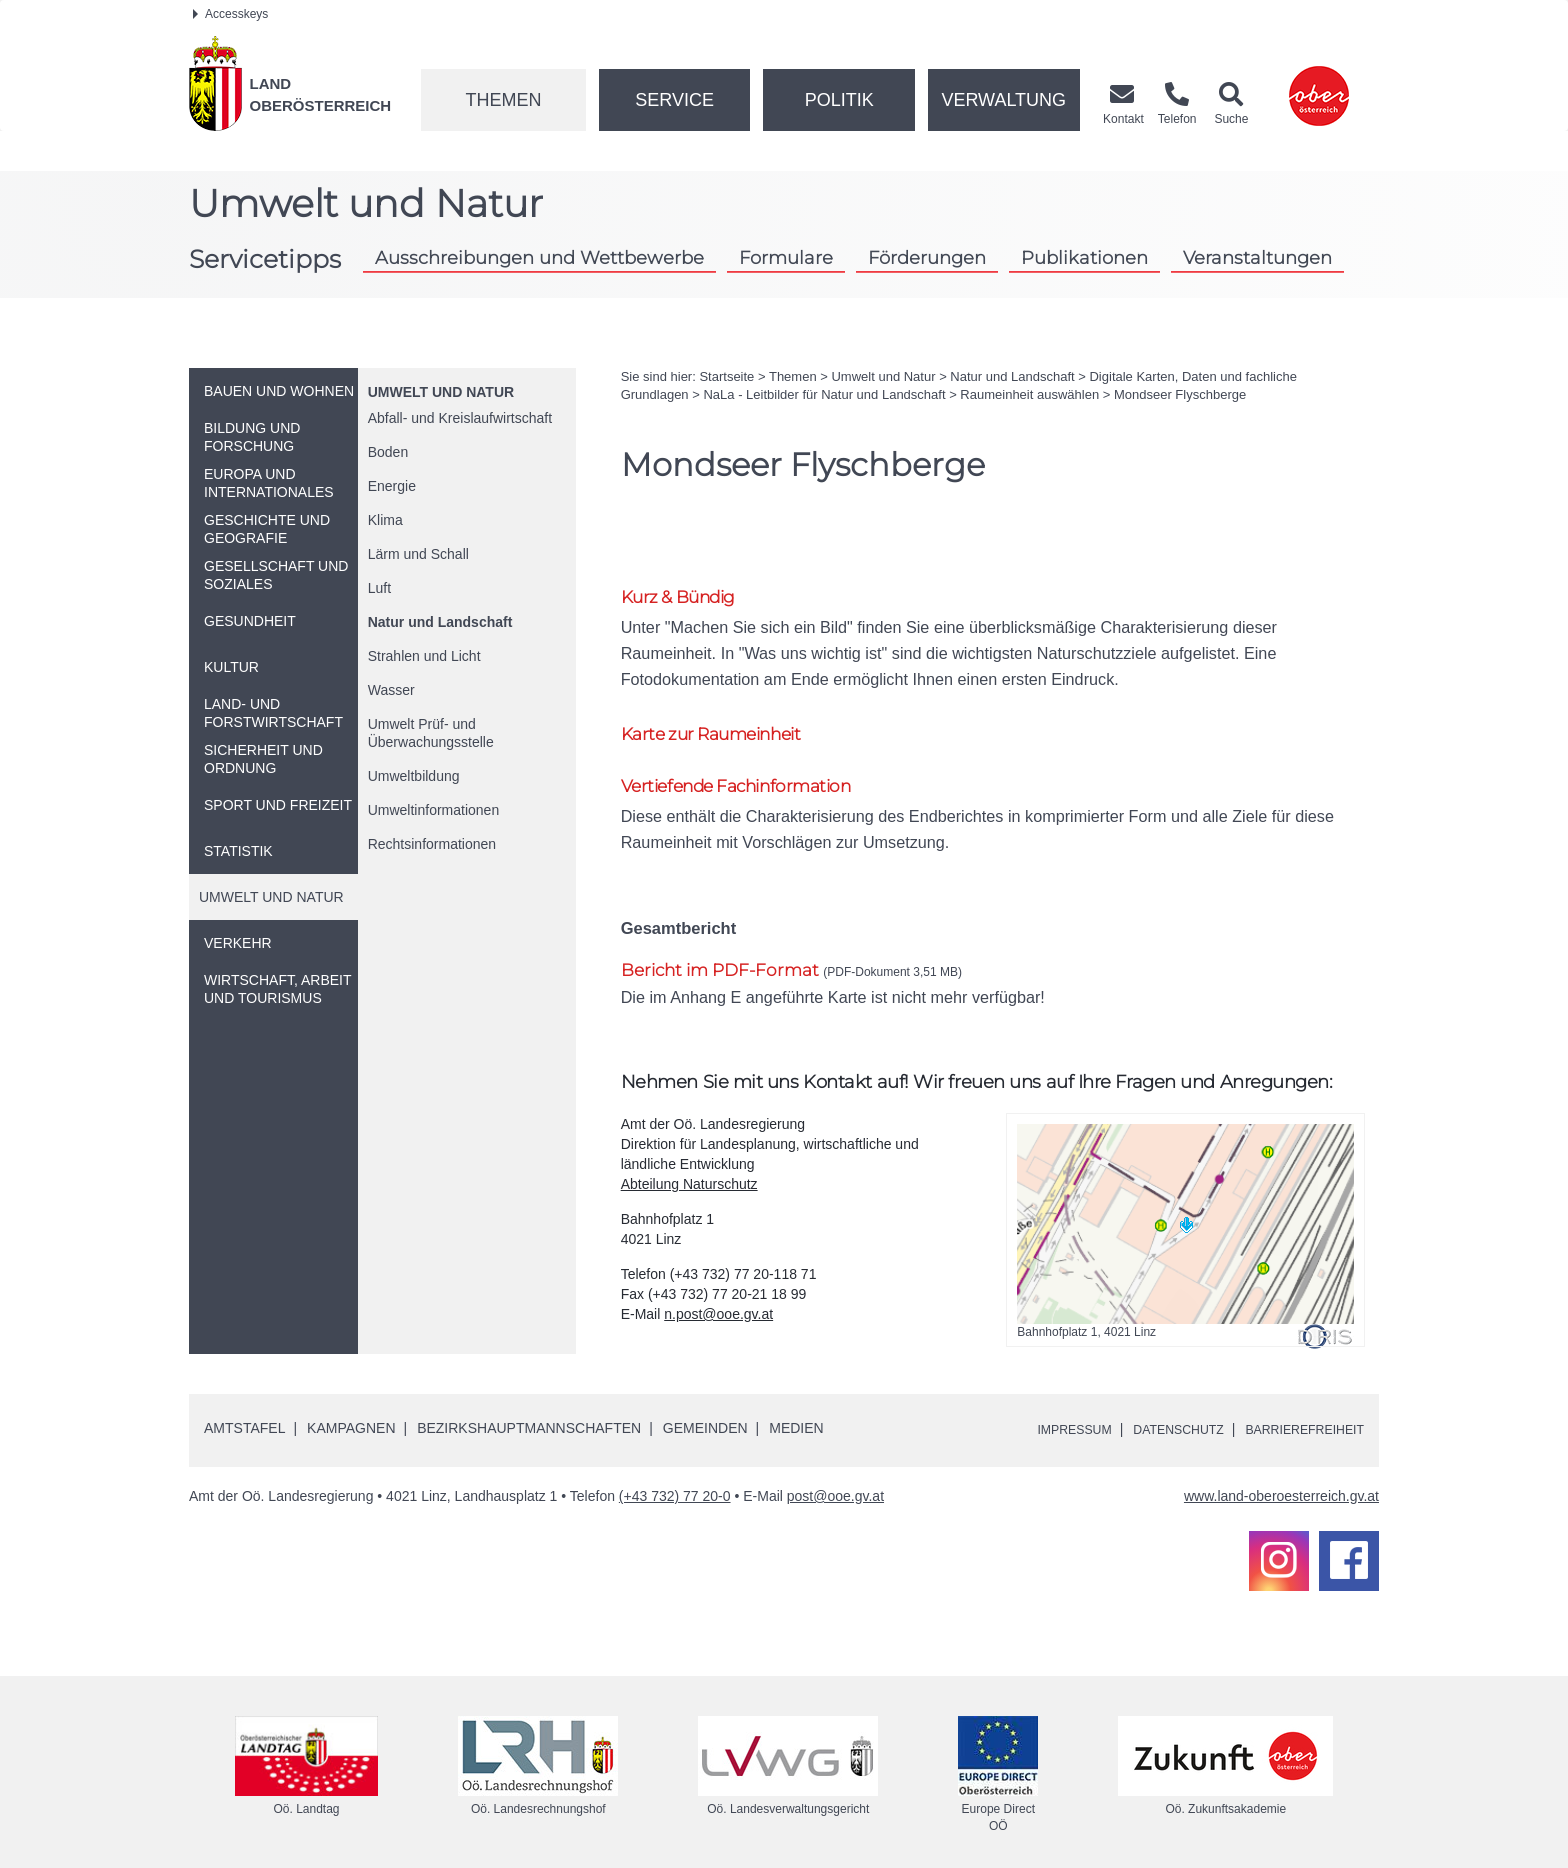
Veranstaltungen (1257, 257)
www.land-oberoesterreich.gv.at (1281, 1479)
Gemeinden (705, 1411)
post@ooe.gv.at (835, 1479)
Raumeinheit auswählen (1029, 394)
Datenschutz (1155, 1412)
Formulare (786, 257)
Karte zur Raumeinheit (723, 711)
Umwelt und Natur (441, 392)
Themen (503, 100)
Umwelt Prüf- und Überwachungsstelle (431, 733)
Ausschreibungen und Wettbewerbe (539, 257)
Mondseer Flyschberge (1180, 394)
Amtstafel (244, 1411)
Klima (385, 520)
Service (674, 100)
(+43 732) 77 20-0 (675, 1479)
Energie (392, 486)
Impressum (1039, 1412)
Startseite (726, 376)
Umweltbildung (414, 776)
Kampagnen (351, 1411)
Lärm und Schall (418, 554)
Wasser (391, 690)
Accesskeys (230, 14)
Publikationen (1084, 257)
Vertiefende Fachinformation (751, 765)
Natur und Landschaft (440, 622)
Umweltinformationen (434, 810)
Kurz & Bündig (686, 597)
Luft (379, 588)
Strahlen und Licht (424, 656)
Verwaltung (1003, 100)
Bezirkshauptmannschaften (529, 1411)
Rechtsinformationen (432, 844)
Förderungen (927, 257)
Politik (839, 100)
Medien (796, 1411)
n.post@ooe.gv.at (718, 1297)
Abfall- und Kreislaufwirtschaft (460, 418)
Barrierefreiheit (1296, 1412)
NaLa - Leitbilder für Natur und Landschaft (824, 394)
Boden (388, 452)
